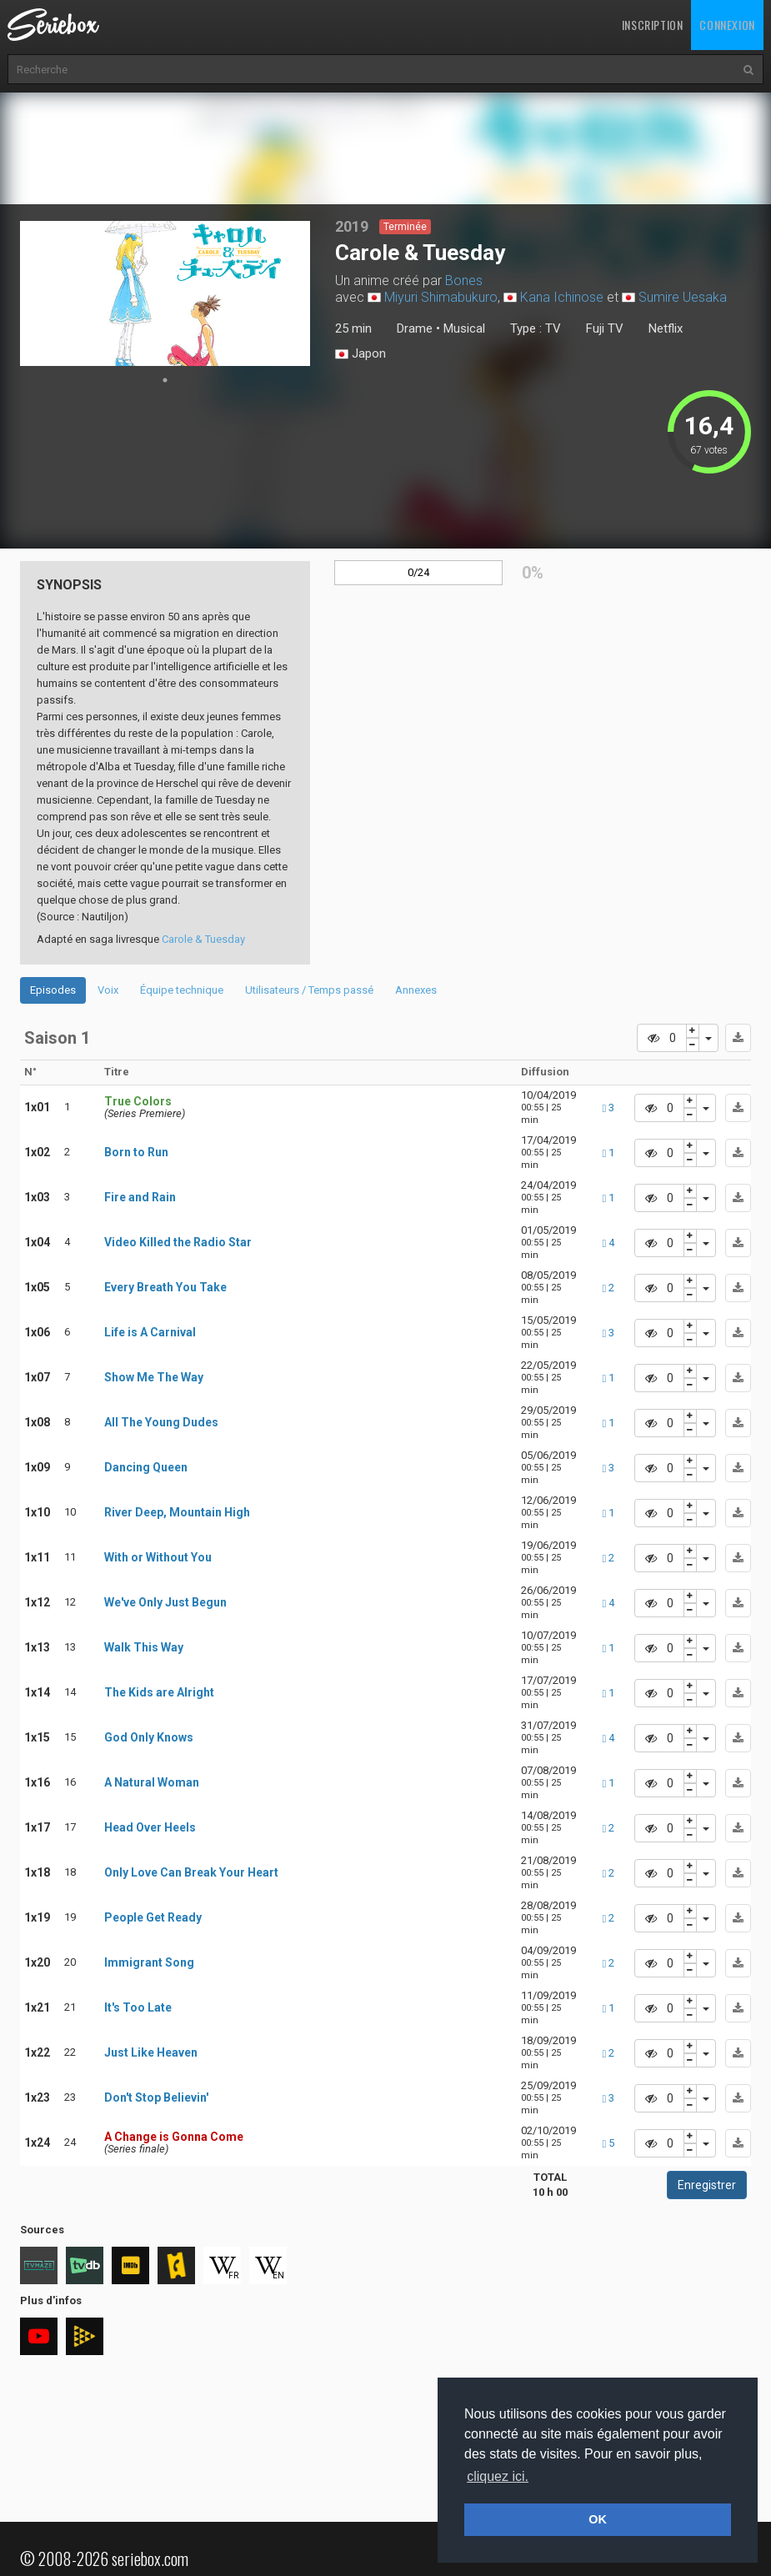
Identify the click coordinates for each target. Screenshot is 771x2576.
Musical (464, 328)
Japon (360, 354)
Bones (464, 280)
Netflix (665, 328)
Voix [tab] (108, 990)
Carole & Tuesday (203, 939)
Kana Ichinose (561, 297)
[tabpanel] (165, 293)
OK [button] (597, 2519)
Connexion (726, 24)
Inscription (652, 24)
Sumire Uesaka (682, 297)
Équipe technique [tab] (181, 990)
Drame (415, 328)
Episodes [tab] (53, 990)
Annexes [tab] (416, 990)
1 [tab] (165, 380)
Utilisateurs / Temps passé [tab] (309, 990)
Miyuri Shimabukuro (441, 297)
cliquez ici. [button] (497, 2476)
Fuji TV (604, 328)
